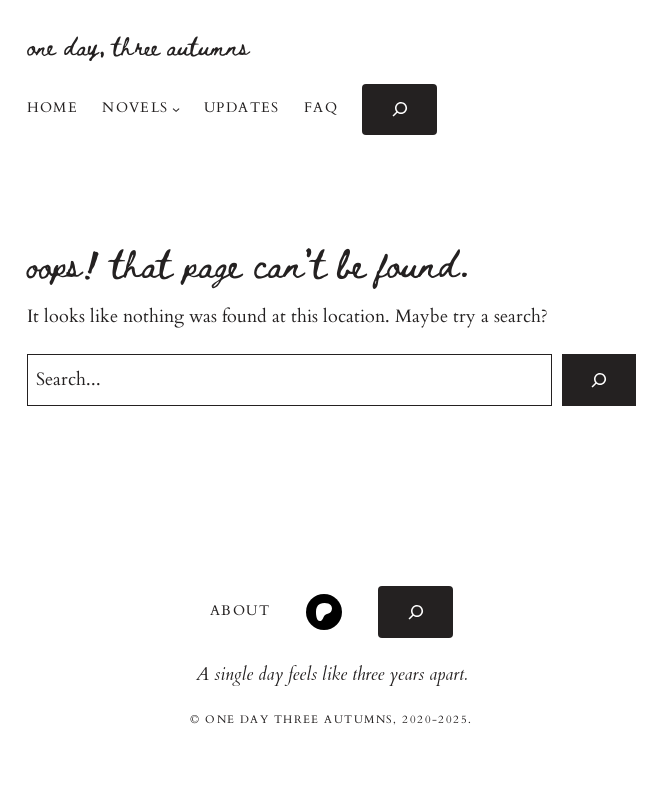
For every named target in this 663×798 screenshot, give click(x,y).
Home (53, 108)
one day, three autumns (138, 45)
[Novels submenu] (176, 109)
